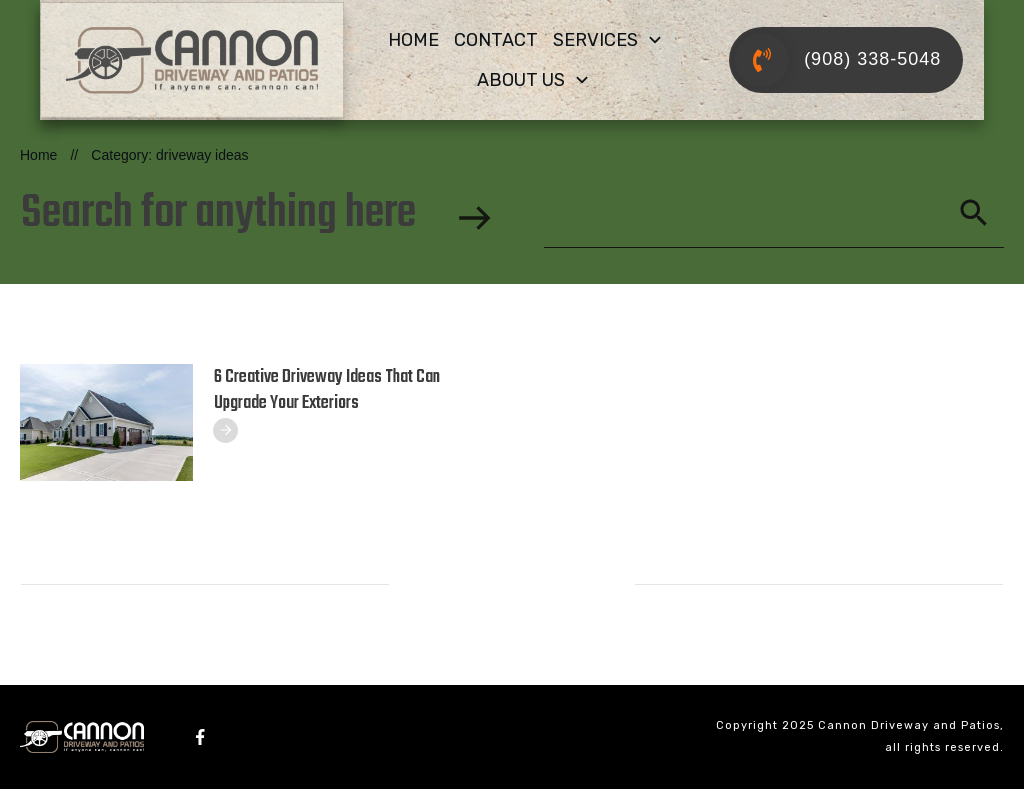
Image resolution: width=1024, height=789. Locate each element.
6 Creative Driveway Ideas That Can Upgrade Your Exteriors (327, 390)
